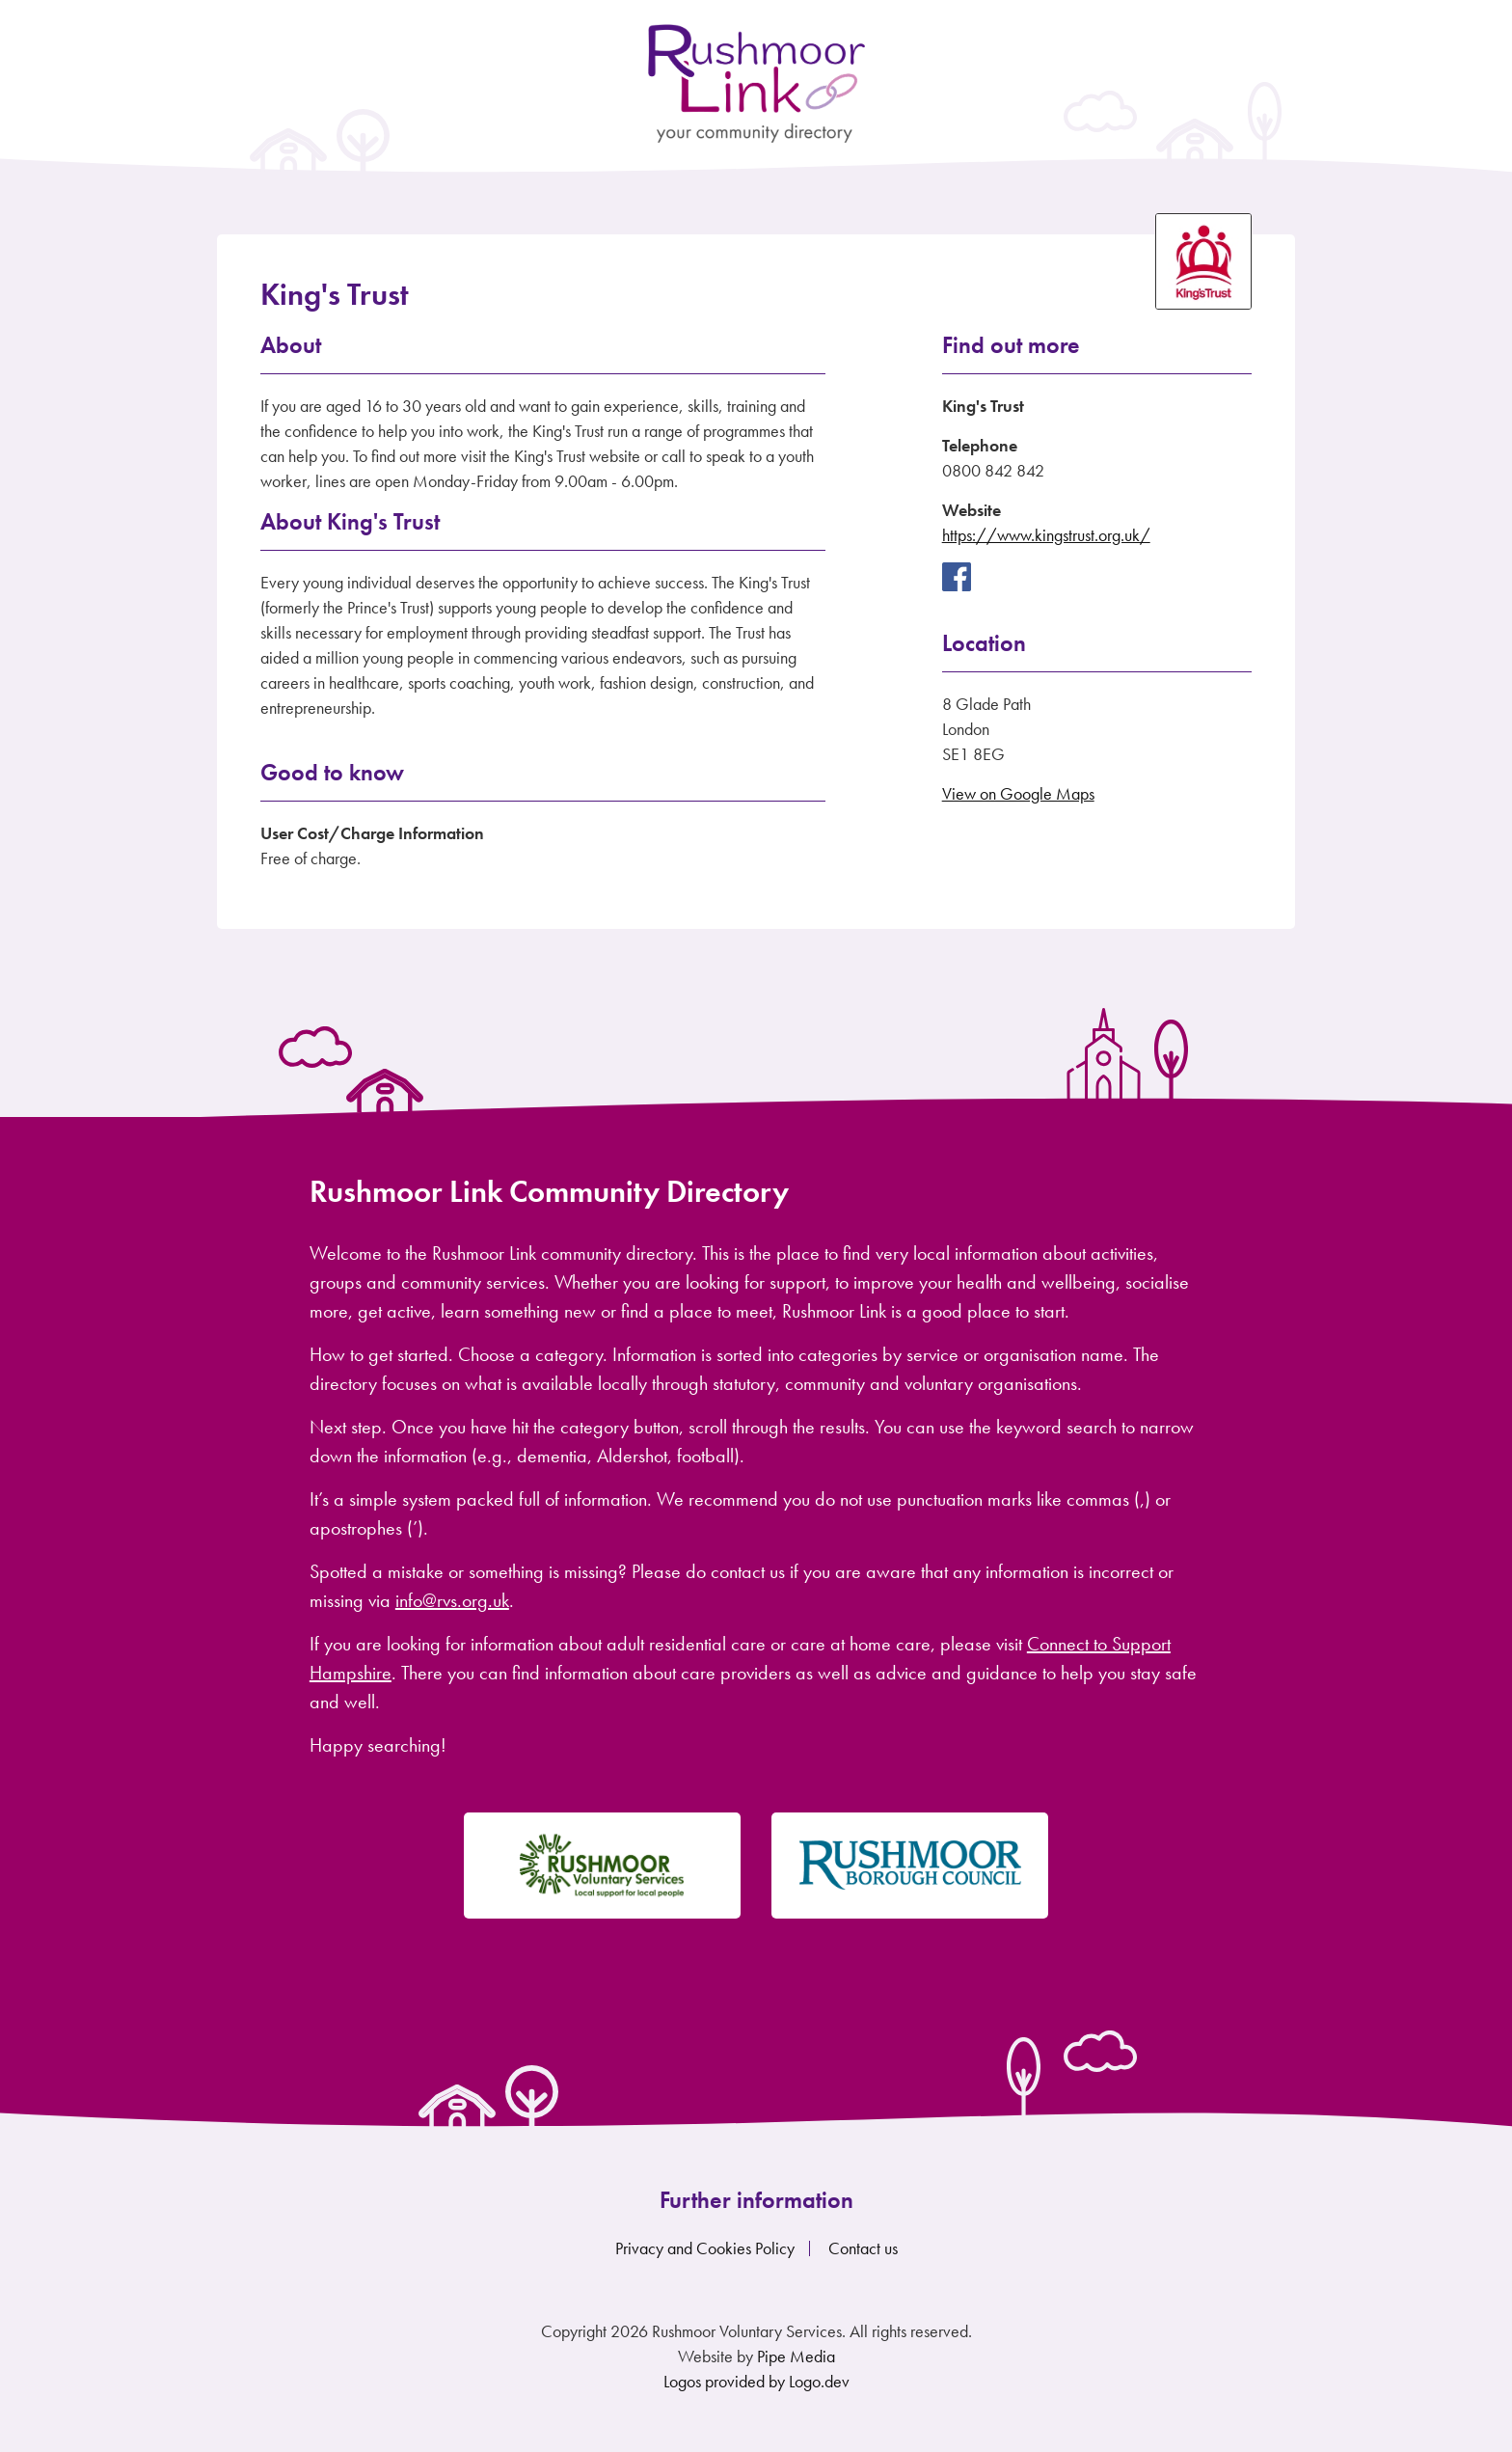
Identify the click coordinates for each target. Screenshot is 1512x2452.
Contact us (863, 2248)
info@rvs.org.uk (452, 1600)
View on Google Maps (1018, 793)
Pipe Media (796, 2356)
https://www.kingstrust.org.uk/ (1046, 535)
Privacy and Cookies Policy (705, 2248)
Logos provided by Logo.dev (756, 2381)
